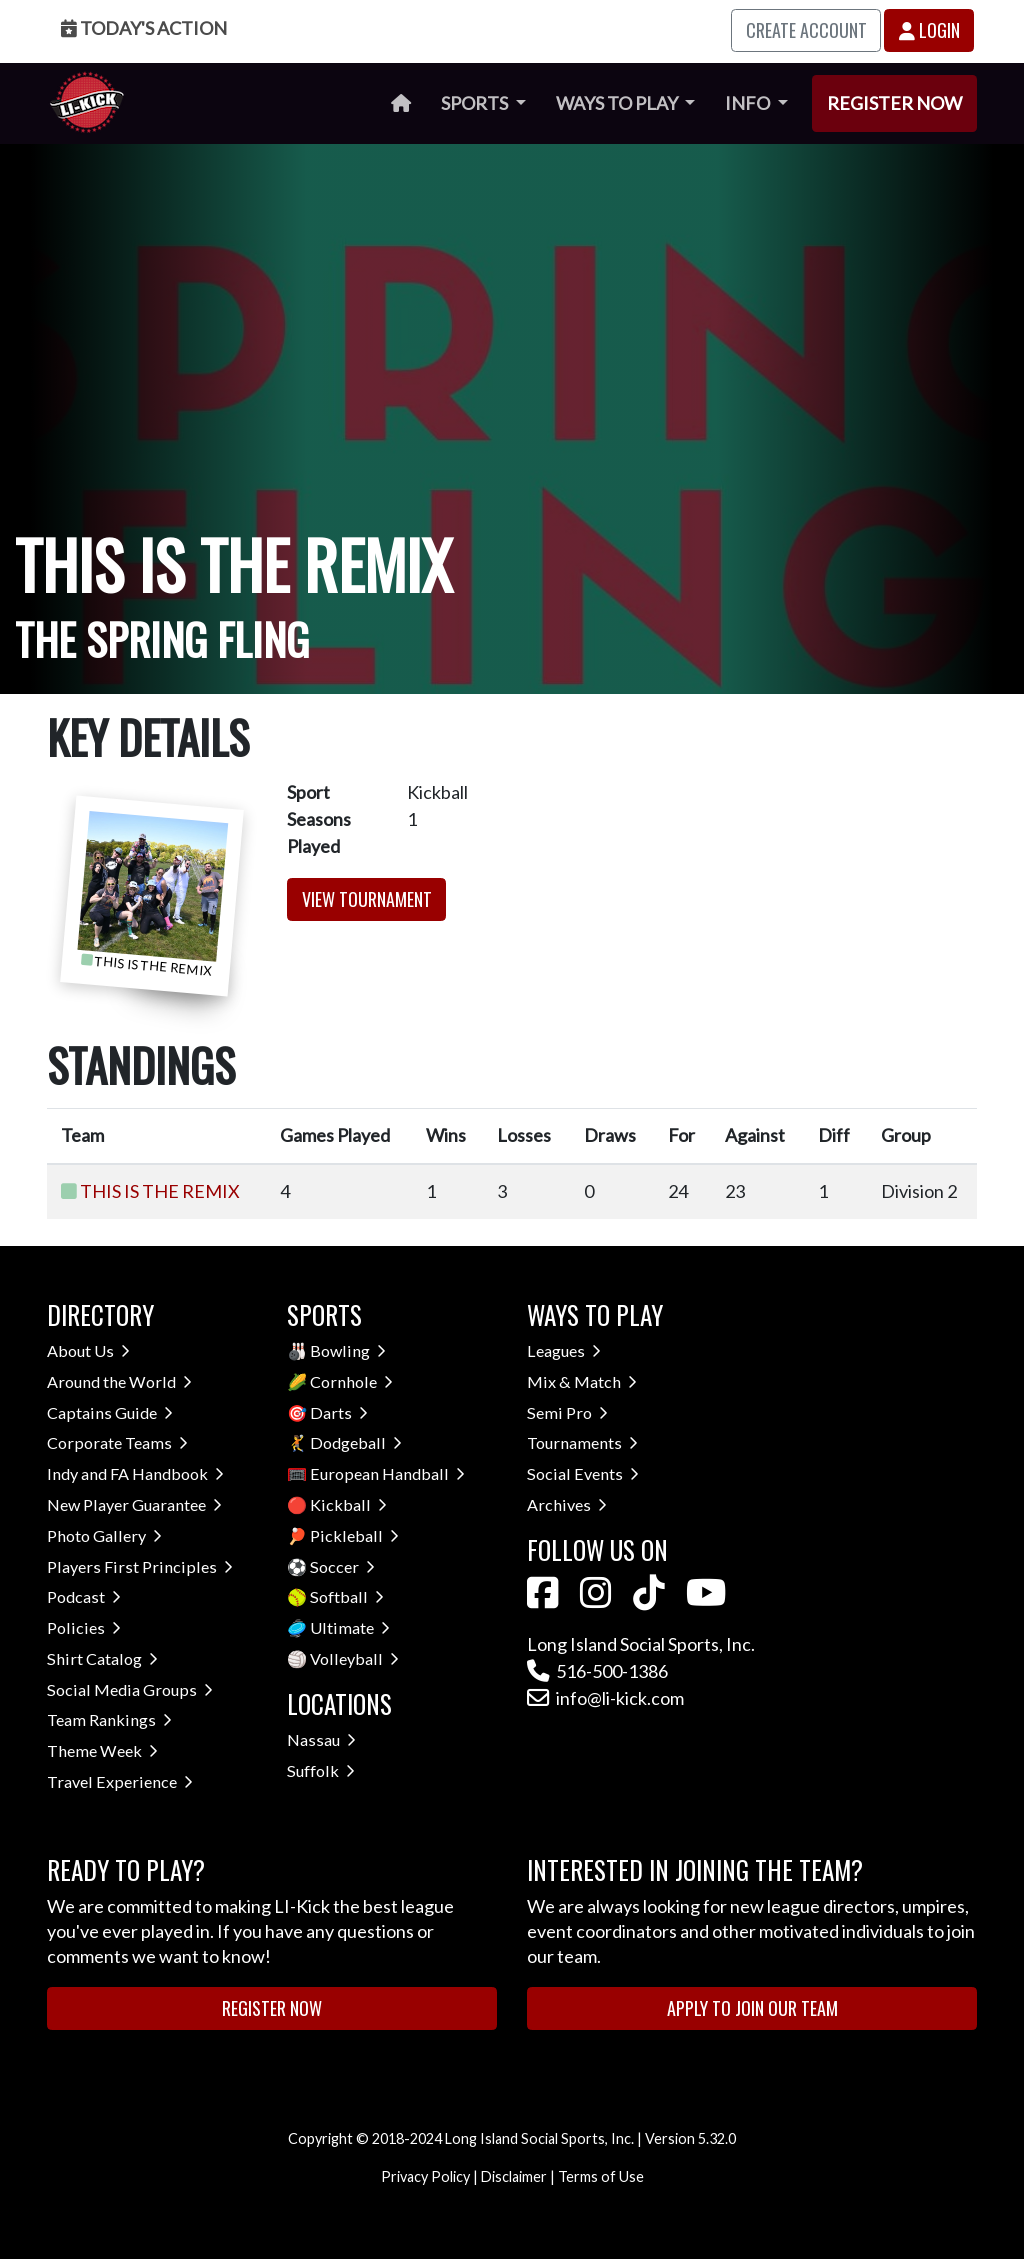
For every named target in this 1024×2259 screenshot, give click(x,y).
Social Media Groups (130, 1689)
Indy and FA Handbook (135, 1473)
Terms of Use (601, 2176)
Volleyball (354, 1658)
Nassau (321, 1739)
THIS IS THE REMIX (160, 1191)
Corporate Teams (117, 1442)
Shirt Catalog (102, 1658)
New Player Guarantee (134, 1504)
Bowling (348, 1350)
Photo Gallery (104, 1535)
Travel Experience (120, 1781)
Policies (84, 1627)
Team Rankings (109, 1719)
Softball (347, 1596)
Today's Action (144, 28)
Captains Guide (110, 1412)
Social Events (583, 1473)
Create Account (806, 30)
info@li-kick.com (605, 1698)
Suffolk (321, 1770)
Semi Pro (567, 1412)
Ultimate (350, 1627)
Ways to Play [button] (618, 103)
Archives (567, 1504)
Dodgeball (356, 1442)
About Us (88, 1350)
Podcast (84, 1596)
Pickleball (354, 1535)
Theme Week (102, 1750)
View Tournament (367, 899)
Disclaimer (514, 2176)
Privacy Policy (425, 2176)
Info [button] (749, 103)
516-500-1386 (597, 1671)
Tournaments (582, 1442)
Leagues (564, 1350)
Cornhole (351, 1381)
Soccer (342, 1566)
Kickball (348, 1504)
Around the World (119, 1381)
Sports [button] (476, 103)
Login (929, 30)
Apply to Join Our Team (752, 2008)
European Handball (387, 1473)
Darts (339, 1412)
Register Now (894, 103)
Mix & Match (582, 1381)
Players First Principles (140, 1566)
